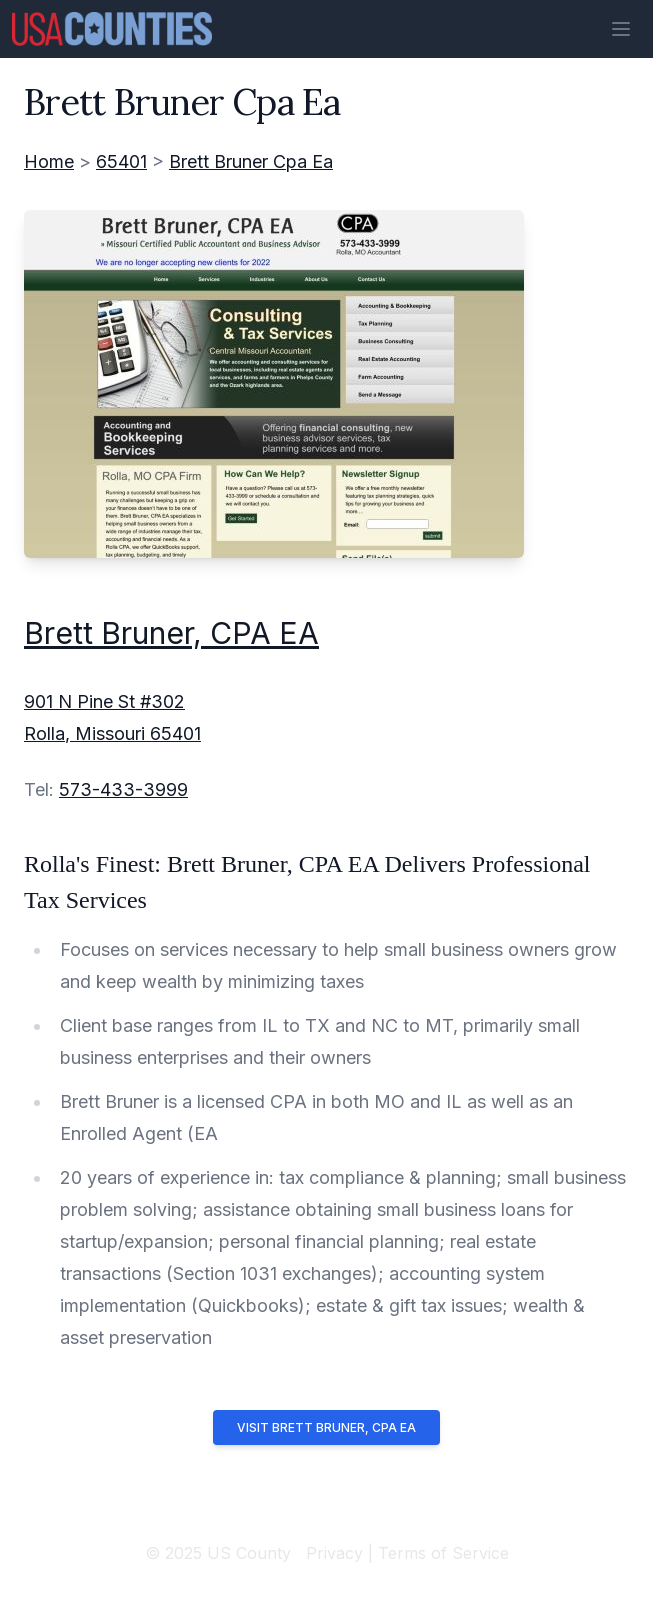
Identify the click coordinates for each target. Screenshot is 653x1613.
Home (49, 161)
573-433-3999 (123, 789)
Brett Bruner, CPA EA (171, 633)
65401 (121, 161)
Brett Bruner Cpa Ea (251, 161)
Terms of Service (443, 1553)
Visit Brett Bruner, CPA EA (326, 1427)
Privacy (334, 1553)
